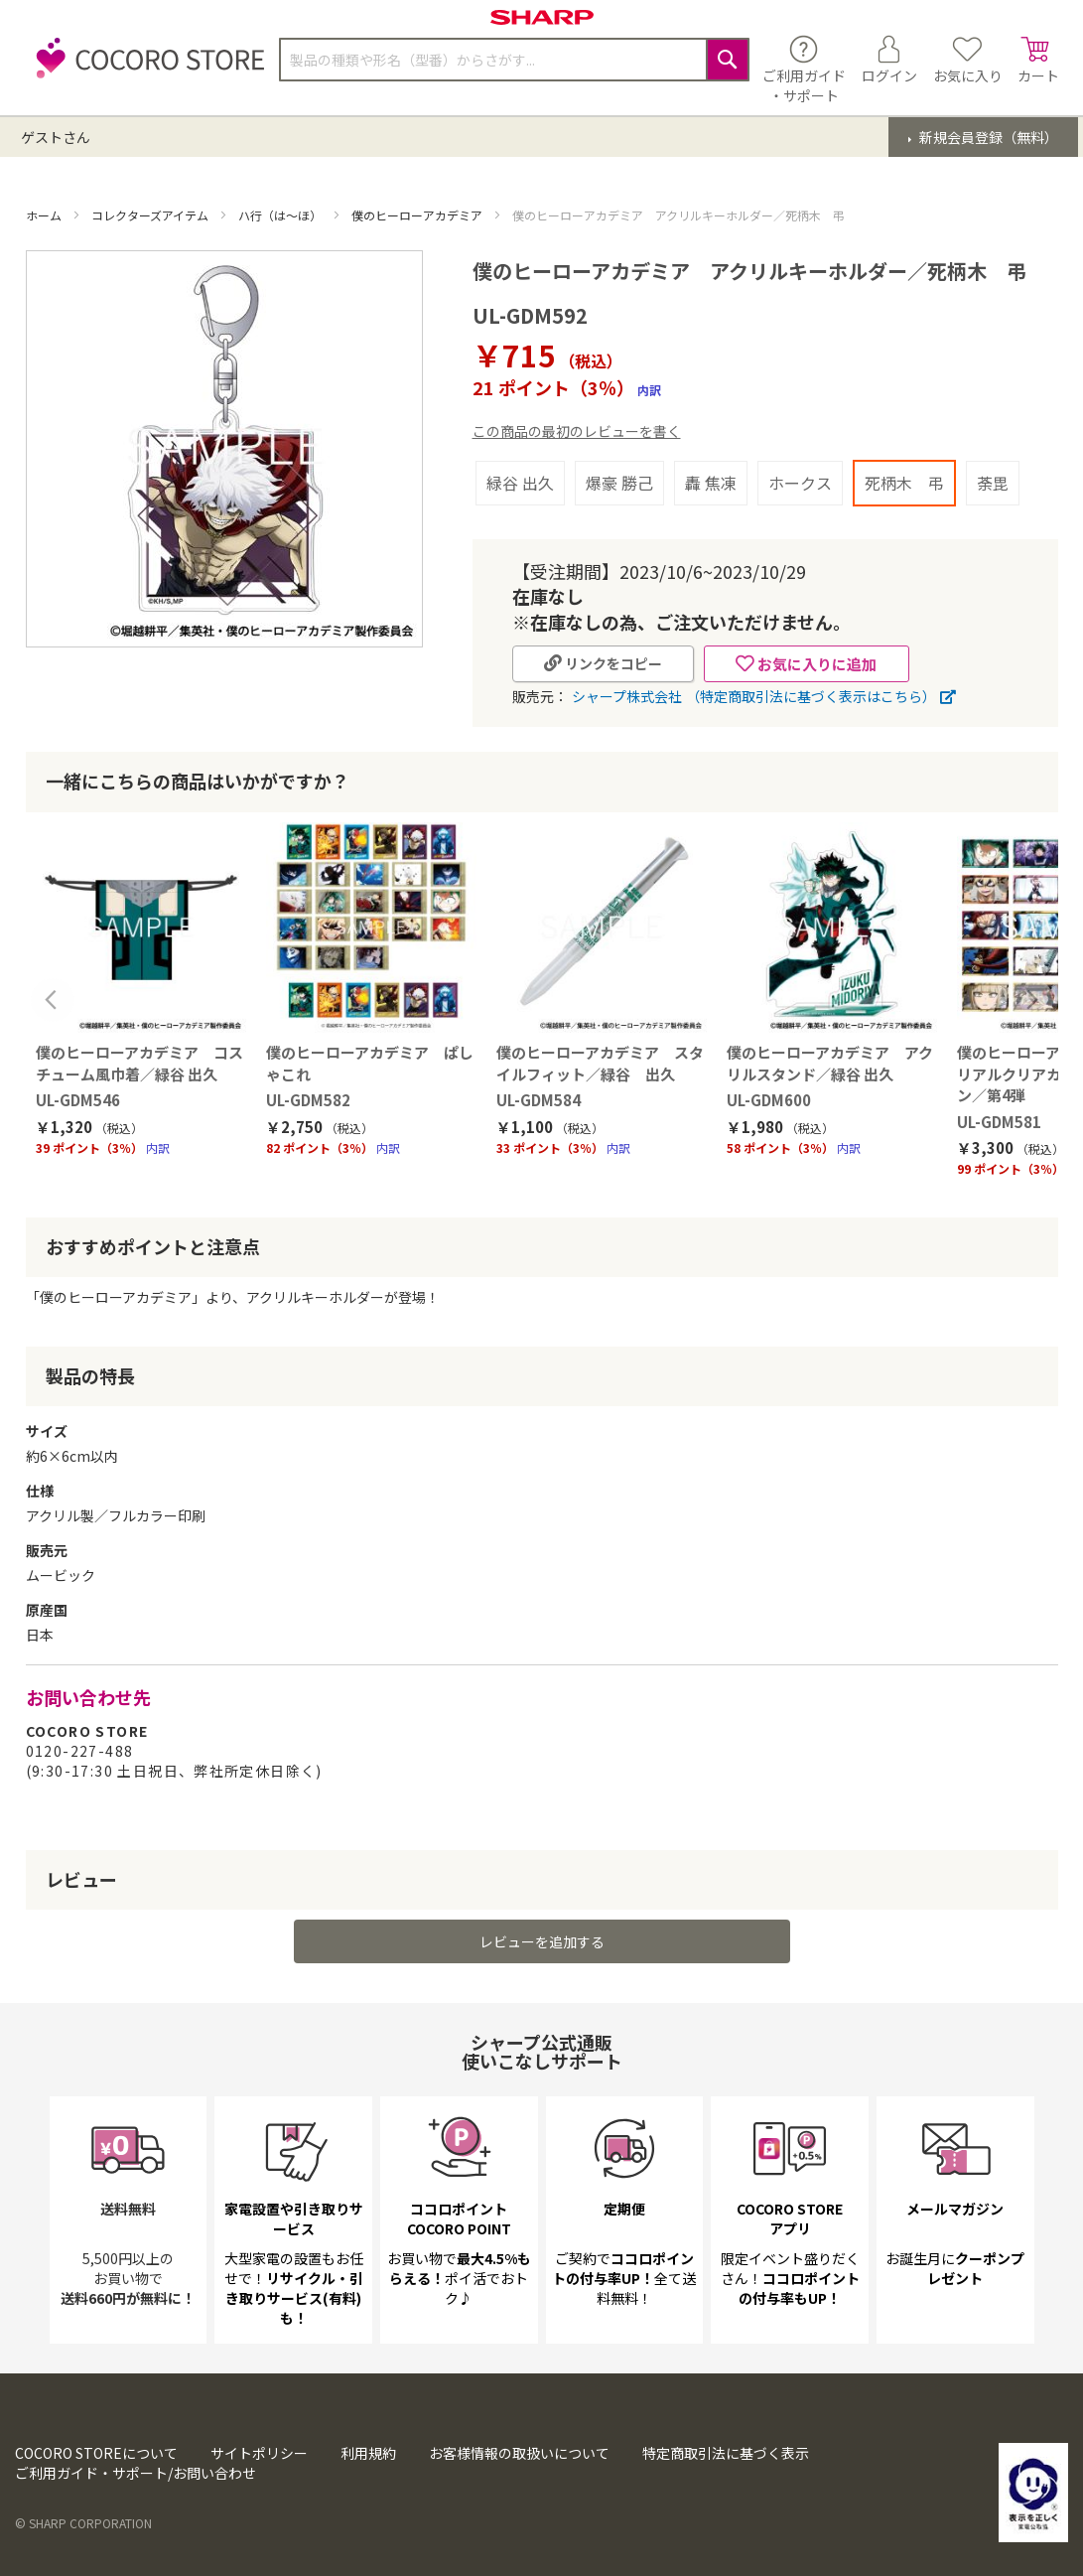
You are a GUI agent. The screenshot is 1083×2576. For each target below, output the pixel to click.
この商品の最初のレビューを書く (577, 431)
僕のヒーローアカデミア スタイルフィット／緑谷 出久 (600, 1062)
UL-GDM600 (769, 1099)
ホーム (45, 215)
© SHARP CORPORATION (83, 2522)
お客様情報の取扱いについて (519, 2453)
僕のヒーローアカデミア (418, 215)
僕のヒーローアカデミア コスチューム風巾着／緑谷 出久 (139, 1062)
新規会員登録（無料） (987, 137)
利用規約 (368, 2453)
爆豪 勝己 (619, 483)
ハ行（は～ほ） (281, 215)
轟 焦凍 (711, 483)
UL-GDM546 (78, 1099)
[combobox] (514, 59)
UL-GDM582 (308, 1099)
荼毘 (993, 483)
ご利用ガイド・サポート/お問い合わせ (135, 2473)
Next (1031, 1000)
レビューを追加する (542, 1941)
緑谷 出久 (520, 483)
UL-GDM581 (999, 1121)
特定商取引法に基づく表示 (725, 2453)
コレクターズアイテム (151, 215)
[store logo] (145, 69)
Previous (52, 1000)
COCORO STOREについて (96, 2453)
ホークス (800, 483)
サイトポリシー (259, 2453)
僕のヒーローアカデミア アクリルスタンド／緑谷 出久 (830, 1062)
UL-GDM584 (538, 1099)
